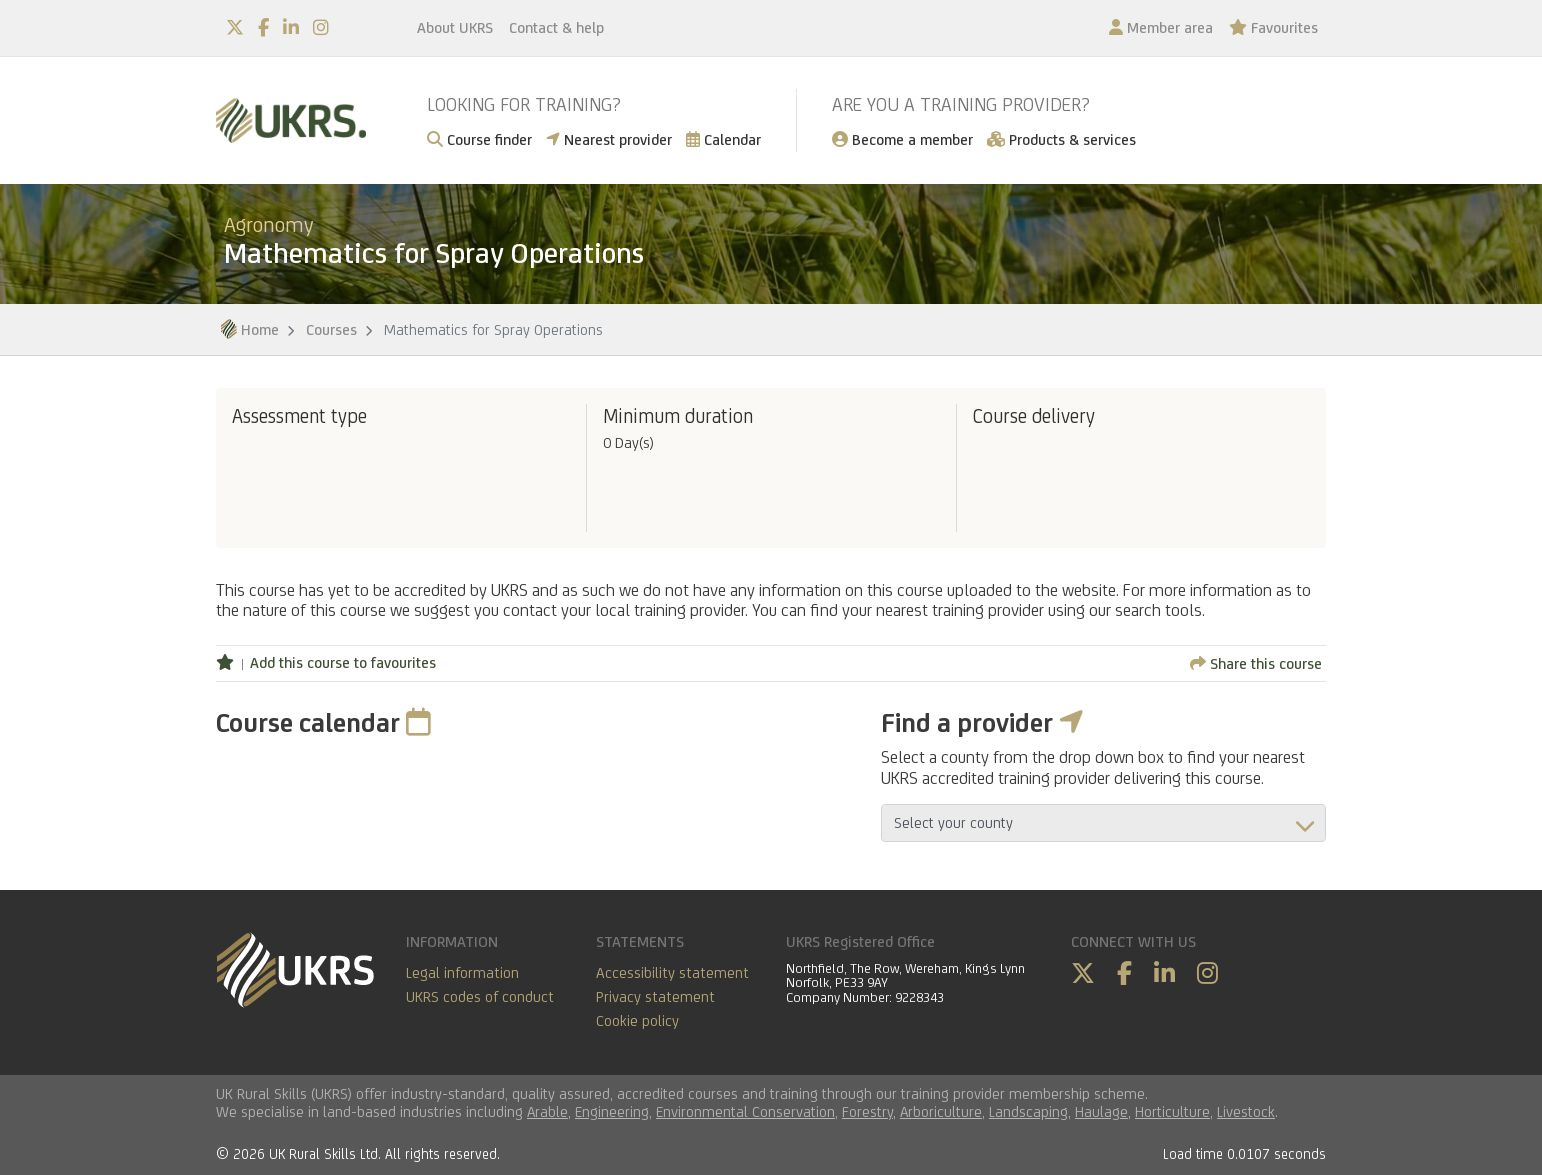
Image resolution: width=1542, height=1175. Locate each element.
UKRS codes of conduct (480, 996)
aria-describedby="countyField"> (1103, 823)
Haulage (1101, 1111)
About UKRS (455, 27)
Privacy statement (655, 996)
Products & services (1061, 139)
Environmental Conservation (745, 1111)
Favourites (1273, 27)
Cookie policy (637, 1020)
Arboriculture (941, 1111)
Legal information (462, 972)
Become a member (902, 139)
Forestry (867, 1111)
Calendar (723, 139)
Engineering (612, 1111)
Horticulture (1172, 1111)
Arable (547, 1111)
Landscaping (1028, 1111)
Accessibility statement (672, 972)
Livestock (1246, 1111)
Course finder (479, 139)
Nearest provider (609, 139)
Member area (1161, 27)
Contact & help (556, 27)
